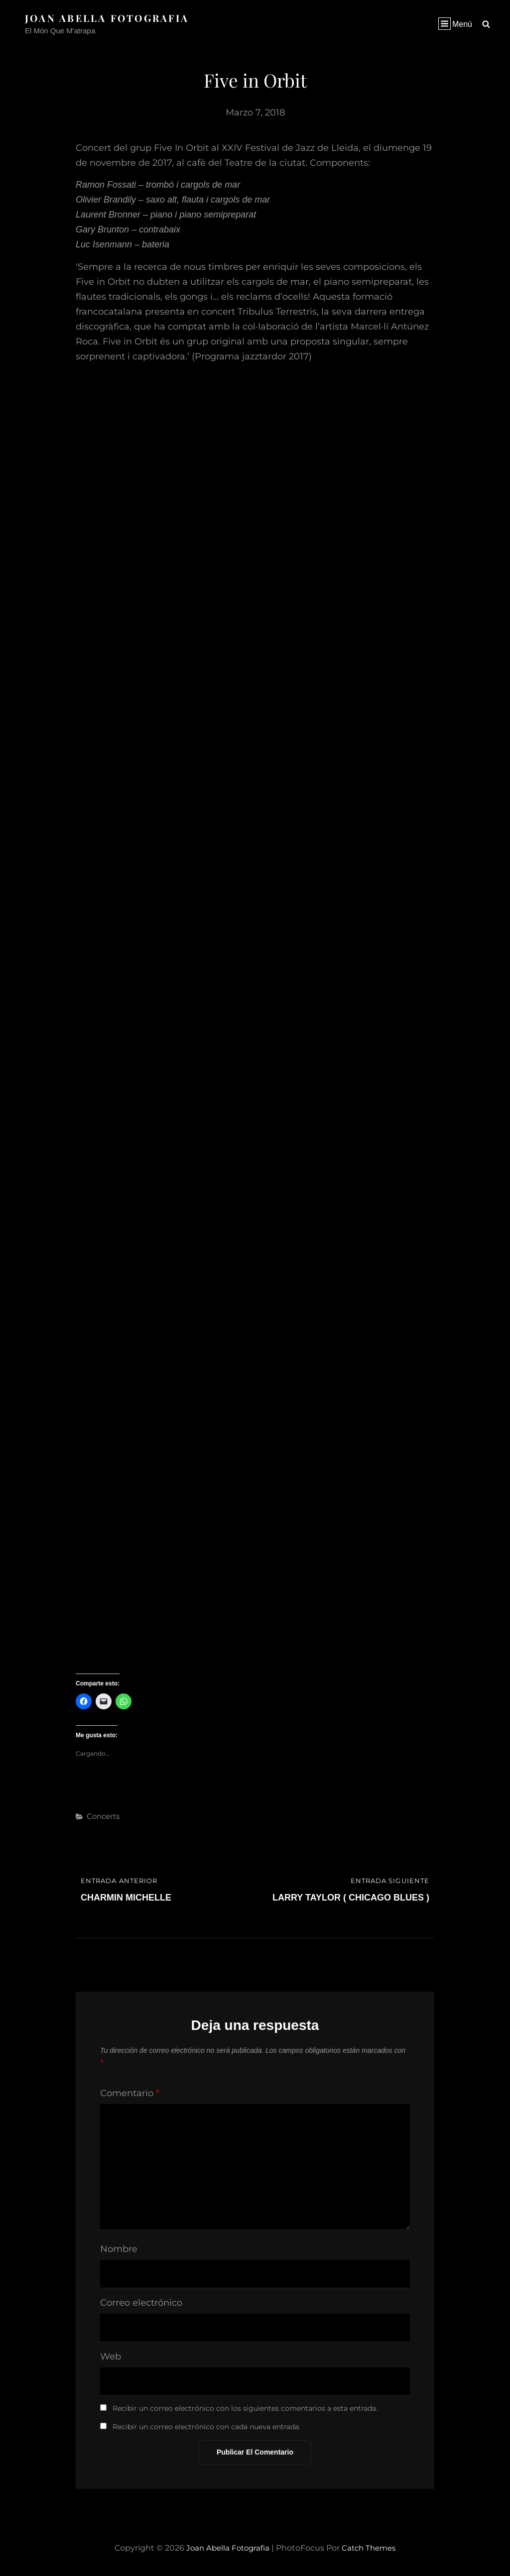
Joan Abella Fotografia (109, 17)
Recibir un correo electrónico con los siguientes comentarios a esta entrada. (245, 2408)
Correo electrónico (141, 2302)
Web (110, 2356)
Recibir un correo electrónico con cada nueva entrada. (206, 2426)
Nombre (118, 2248)
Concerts (103, 1815)
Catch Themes (371, 2548)
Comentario (129, 2093)
